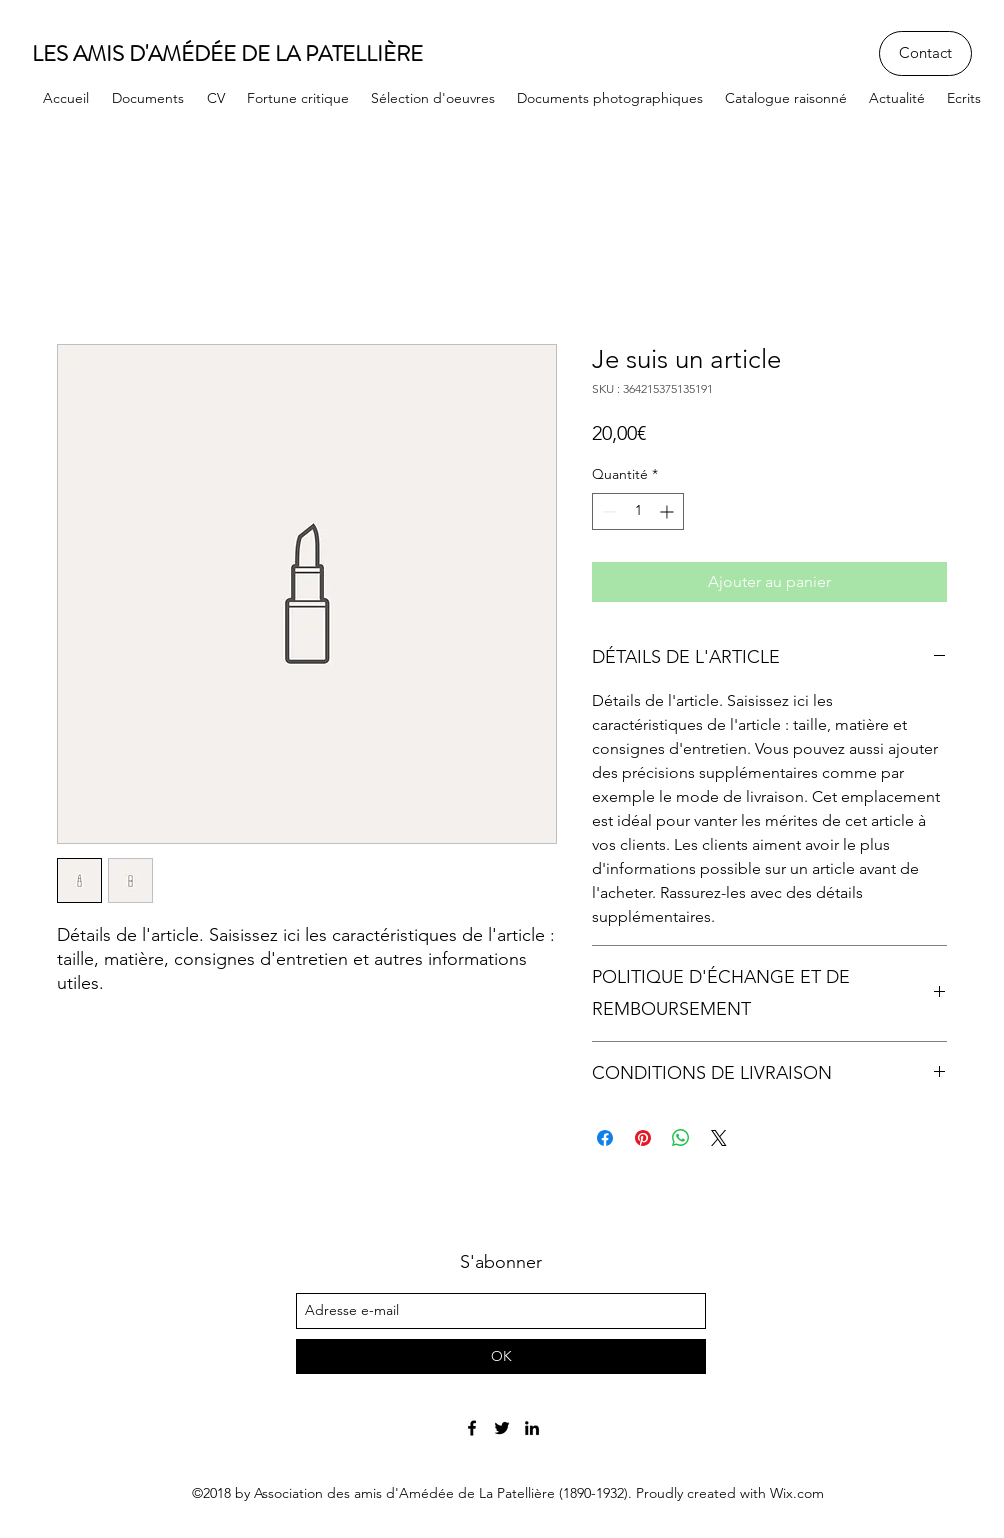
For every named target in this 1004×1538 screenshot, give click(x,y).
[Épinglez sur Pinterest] (643, 1138)
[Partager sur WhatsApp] (681, 1138)
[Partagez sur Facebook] (605, 1138)
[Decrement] (607, 511)
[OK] (501, 1356)
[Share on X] (719, 1138)
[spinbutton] (638, 511)
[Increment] (668, 511)
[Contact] (925, 53)
